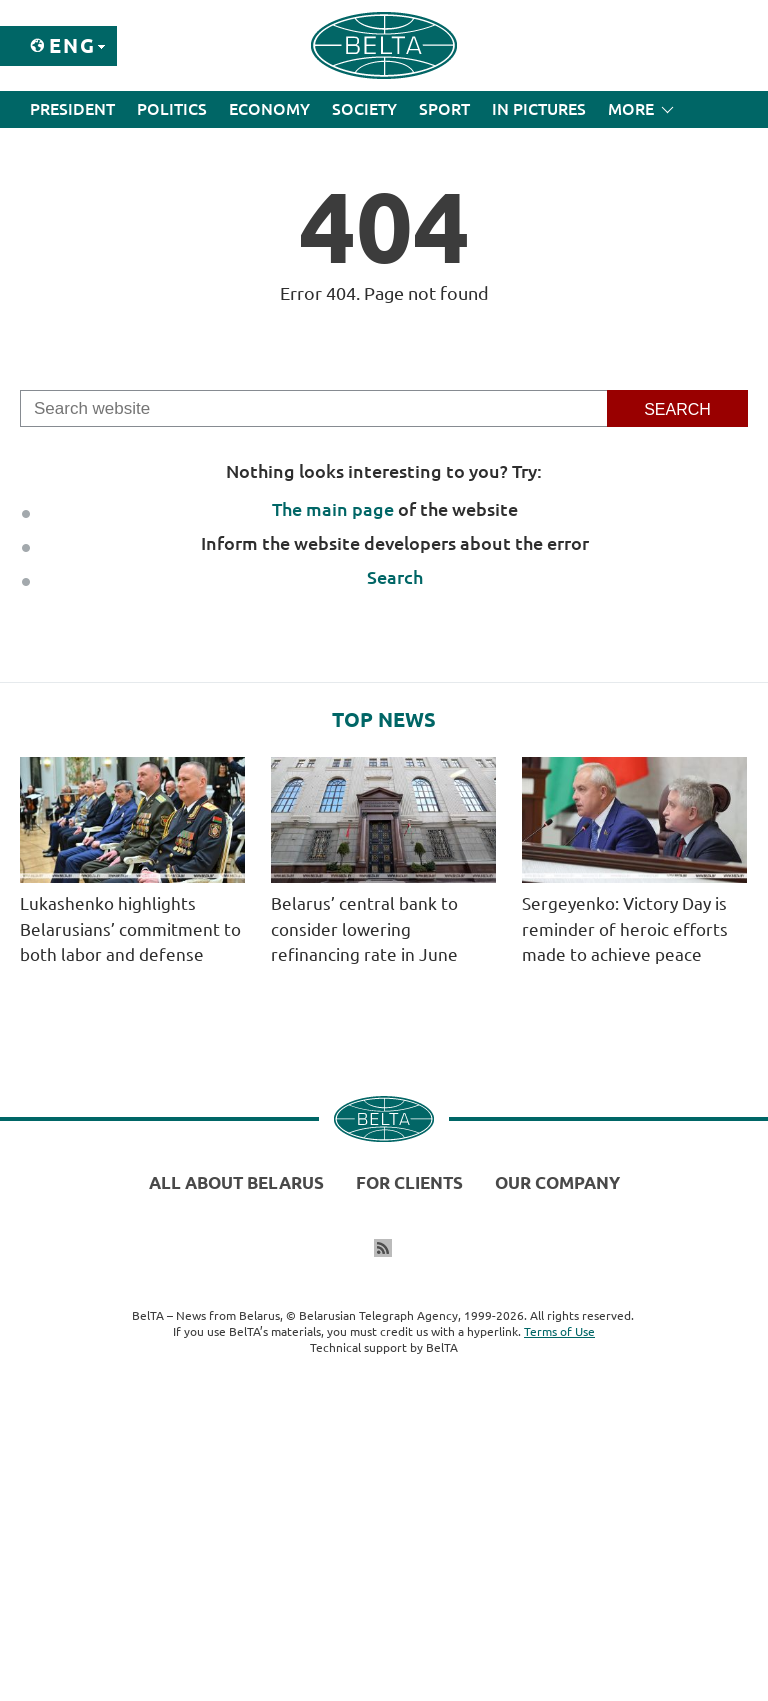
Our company (557, 1182)
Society (364, 109)
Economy (269, 109)
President (72, 109)
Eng (72, 45)
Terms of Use (559, 1331)
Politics (172, 109)
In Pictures (539, 109)
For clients (409, 1182)
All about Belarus (236, 1182)
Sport (444, 109)
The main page (333, 509)
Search (395, 577)
